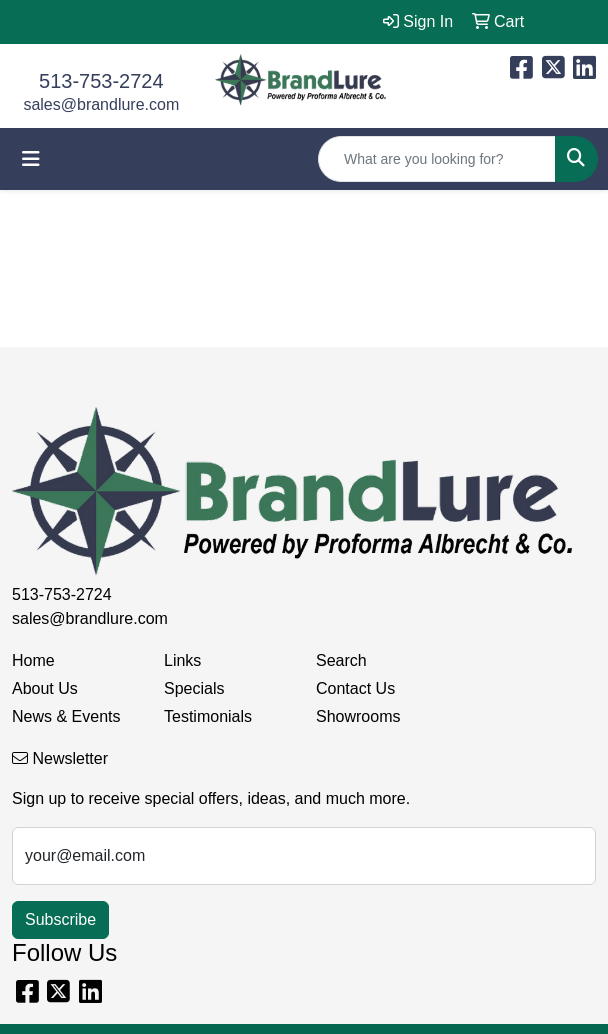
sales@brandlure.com (101, 104)
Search (341, 660)
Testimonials (208, 716)
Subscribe (60, 919)
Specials (194, 688)
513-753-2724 (101, 81)
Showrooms (358, 716)
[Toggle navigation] (31, 159)
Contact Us (355, 688)
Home (33, 660)
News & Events (66, 716)
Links (182, 660)
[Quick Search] (437, 159)
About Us (45, 688)
